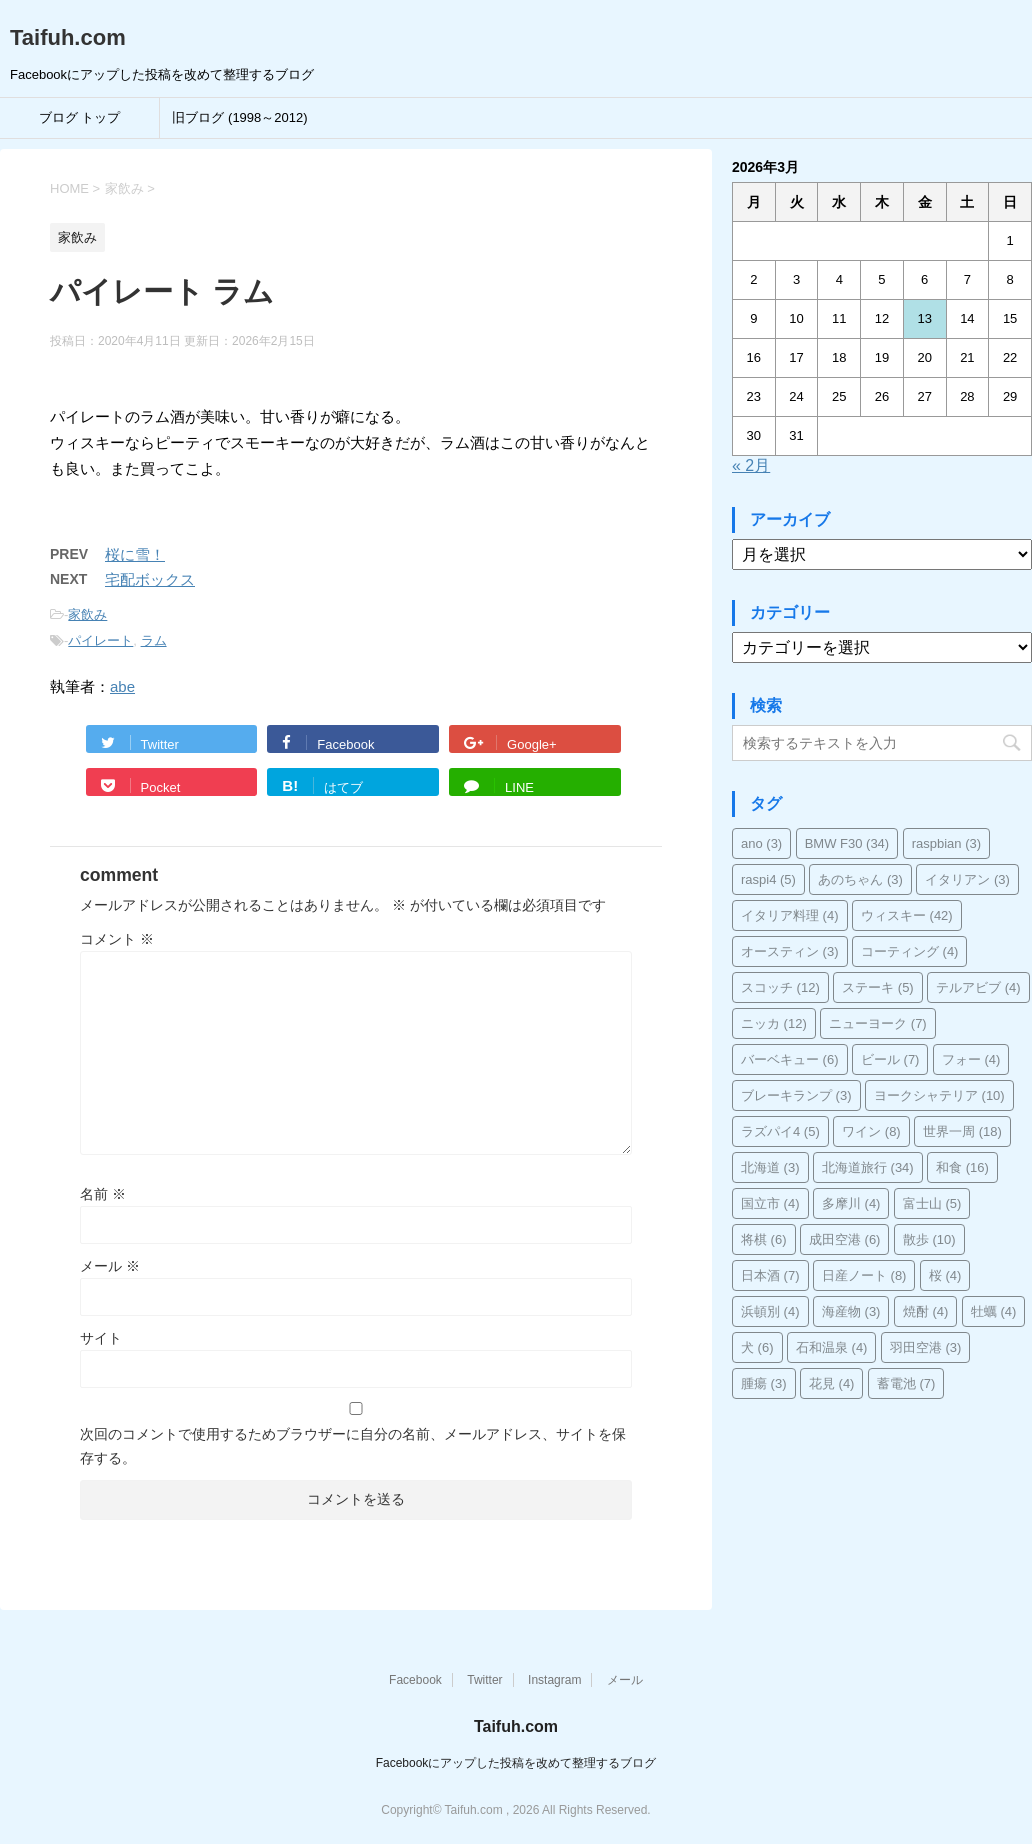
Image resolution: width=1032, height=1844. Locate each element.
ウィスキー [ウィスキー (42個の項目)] (907, 915)
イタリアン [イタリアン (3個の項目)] (967, 879)
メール (110, 1266)
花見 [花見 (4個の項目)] (832, 1383)
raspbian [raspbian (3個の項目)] (946, 843)
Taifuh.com (68, 37)
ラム (154, 640)
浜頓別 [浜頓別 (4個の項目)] (770, 1311)
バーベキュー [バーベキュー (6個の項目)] (790, 1059)
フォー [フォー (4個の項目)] (971, 1059)
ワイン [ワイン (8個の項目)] (871, 1131)
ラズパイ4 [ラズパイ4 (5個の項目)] (780, 1131)
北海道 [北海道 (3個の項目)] (770, 1167)
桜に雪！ (135, 554)
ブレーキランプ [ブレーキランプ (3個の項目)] (796, 1095)
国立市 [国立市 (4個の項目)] (770, 1203)
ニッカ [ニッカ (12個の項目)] (774, 1023)
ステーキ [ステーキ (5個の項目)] (878, 987)
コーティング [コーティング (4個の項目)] (910, 951)
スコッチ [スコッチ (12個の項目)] (780, 987)
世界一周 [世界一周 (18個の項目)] (962, 1131)
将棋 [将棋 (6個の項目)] (764, 1239)
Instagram (554, 1680)
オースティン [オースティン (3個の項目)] (790, 951)
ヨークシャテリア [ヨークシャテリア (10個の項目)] (939, 1095)
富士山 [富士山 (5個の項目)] (932, 1203)
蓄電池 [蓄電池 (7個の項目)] (906, 1383)
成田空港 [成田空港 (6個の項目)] (845, 1239)
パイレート (100, 640)
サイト (101, 1338)
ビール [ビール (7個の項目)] (890, 1059)
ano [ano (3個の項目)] (761, 843)
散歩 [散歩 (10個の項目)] (929, 1239)
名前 (103, 1194)
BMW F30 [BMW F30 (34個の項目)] (847, 843)
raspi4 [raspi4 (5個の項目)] (768, 879)
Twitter (484, 1680)
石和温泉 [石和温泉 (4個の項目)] (832, 1347)
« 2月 (751, 465)
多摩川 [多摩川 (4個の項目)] (851, 1203)
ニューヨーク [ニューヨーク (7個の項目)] (878, 1023)
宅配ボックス (150, 579)
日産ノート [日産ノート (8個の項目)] (864, 1275)
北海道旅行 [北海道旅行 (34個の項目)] (868, 1167)
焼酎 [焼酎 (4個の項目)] (926, 1311)
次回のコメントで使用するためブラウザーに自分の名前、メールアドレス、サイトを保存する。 (353, 1446)
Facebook (415, 1680)
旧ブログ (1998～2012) (239, 117)
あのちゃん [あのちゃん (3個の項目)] (860, 879)
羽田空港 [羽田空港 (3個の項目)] (926, 1347)
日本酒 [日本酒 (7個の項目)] (770, 1275)
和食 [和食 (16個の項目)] (962, 1167)
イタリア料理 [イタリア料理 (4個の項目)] (790, 915)
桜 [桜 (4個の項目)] (945, 1275)
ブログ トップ (80, 117)
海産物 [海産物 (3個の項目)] (851, 1311)
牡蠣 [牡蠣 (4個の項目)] (994, 1311)
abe (122, 686)
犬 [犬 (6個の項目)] (757, 1347)
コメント (117, 939)
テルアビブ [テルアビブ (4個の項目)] (978, 987)
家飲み (87, 614)
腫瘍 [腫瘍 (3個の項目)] (764, 1383)
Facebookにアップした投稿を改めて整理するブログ (516, 1763)
